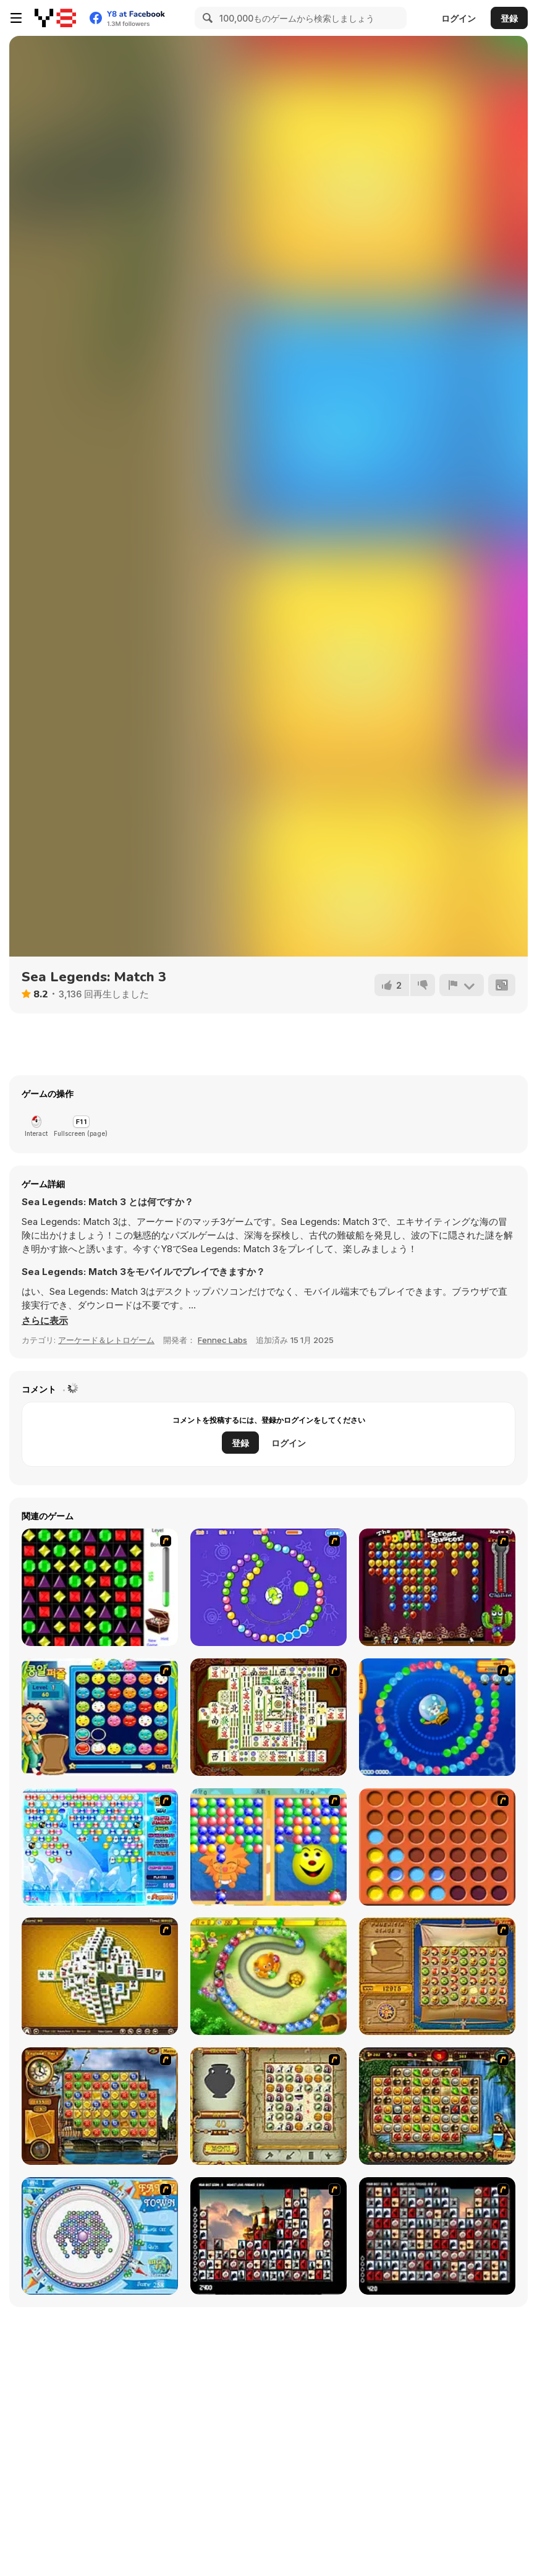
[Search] (206, 18)
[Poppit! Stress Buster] (437, 1587)
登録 (509, 18)
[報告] (461, 985)
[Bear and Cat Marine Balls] (437, 1717)
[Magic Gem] (268, 1847)
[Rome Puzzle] (437, 2106)
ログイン (458, 18)
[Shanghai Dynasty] (268, 1717)
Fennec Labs (222, 1340)
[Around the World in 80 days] (100, 2106)
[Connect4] (437, 1847)
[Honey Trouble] (268, 1976)
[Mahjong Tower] (100, 1976)
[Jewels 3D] (100, 1587)
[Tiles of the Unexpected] (268, 2236)
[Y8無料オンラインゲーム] (55, 18)
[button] (45, 1321)
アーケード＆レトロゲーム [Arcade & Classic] (106, 1340)
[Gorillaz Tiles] (437, 2236)
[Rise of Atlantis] (437, 1976)
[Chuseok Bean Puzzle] (100, 1717)
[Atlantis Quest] (268, 2106)
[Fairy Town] (100, 2236)
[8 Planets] (268, 1587)
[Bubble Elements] (100, 1847)
